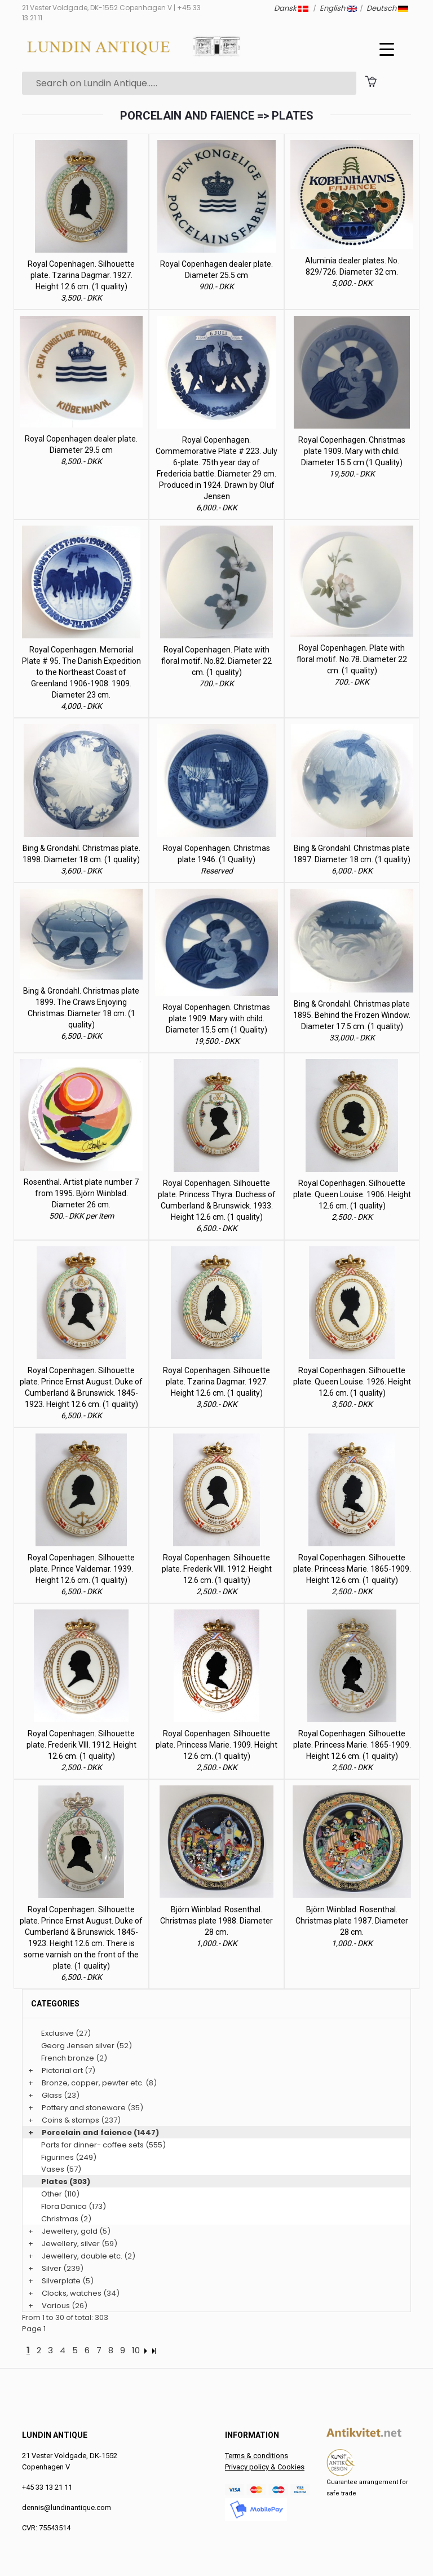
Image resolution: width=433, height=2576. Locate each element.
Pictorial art (62, 2070)
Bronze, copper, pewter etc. (93, 2082)
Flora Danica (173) (73, 2206)
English (338, 8)
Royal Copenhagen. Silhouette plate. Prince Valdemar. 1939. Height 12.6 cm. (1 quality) (81, 1569)
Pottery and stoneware (84, 2107)
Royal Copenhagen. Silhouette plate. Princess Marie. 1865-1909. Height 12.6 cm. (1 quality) (352, 1569)
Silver (51, 2268)
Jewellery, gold (70, 2231)
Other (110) (60, 2194)
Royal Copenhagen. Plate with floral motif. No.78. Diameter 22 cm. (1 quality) (352, 659)
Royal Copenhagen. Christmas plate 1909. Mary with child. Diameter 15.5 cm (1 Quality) (351, 451)
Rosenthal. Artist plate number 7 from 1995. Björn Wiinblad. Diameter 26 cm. (81, 1193)
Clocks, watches (71, 2293)
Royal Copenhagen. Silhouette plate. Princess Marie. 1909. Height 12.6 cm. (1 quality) (216, 1745)
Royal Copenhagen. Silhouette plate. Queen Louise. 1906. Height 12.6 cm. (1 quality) (352, 1194)
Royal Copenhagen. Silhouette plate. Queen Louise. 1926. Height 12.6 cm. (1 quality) (352, 1381)
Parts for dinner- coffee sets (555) (103, 2145)
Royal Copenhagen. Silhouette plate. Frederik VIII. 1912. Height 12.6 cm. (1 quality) (217, 1569)
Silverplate (61, 2280)
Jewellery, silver (71, 2243)
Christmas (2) (66, 2218)
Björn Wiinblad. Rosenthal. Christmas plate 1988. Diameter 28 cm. (216, 1921)
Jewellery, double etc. (82, 2256)
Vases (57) (61, 2169)
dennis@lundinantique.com (66, 2507)
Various (56, 2305)
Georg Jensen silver (77, 2045)
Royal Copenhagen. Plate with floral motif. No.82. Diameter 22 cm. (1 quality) (216, 661)
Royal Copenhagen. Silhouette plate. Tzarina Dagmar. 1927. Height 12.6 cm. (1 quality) (81, 275)
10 (136, 2350)
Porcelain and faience (87, 2132)
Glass (52, 2095)
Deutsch (387, 8)
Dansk (291, 8)
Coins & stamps (70, 2120)
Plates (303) (65, 2181)
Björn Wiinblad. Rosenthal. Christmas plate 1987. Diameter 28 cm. (351, 1921)
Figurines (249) (68, 2157)
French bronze (67, 2058)
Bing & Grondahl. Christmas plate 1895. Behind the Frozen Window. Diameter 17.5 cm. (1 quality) (351, 1015)
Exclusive (57, 2033)
